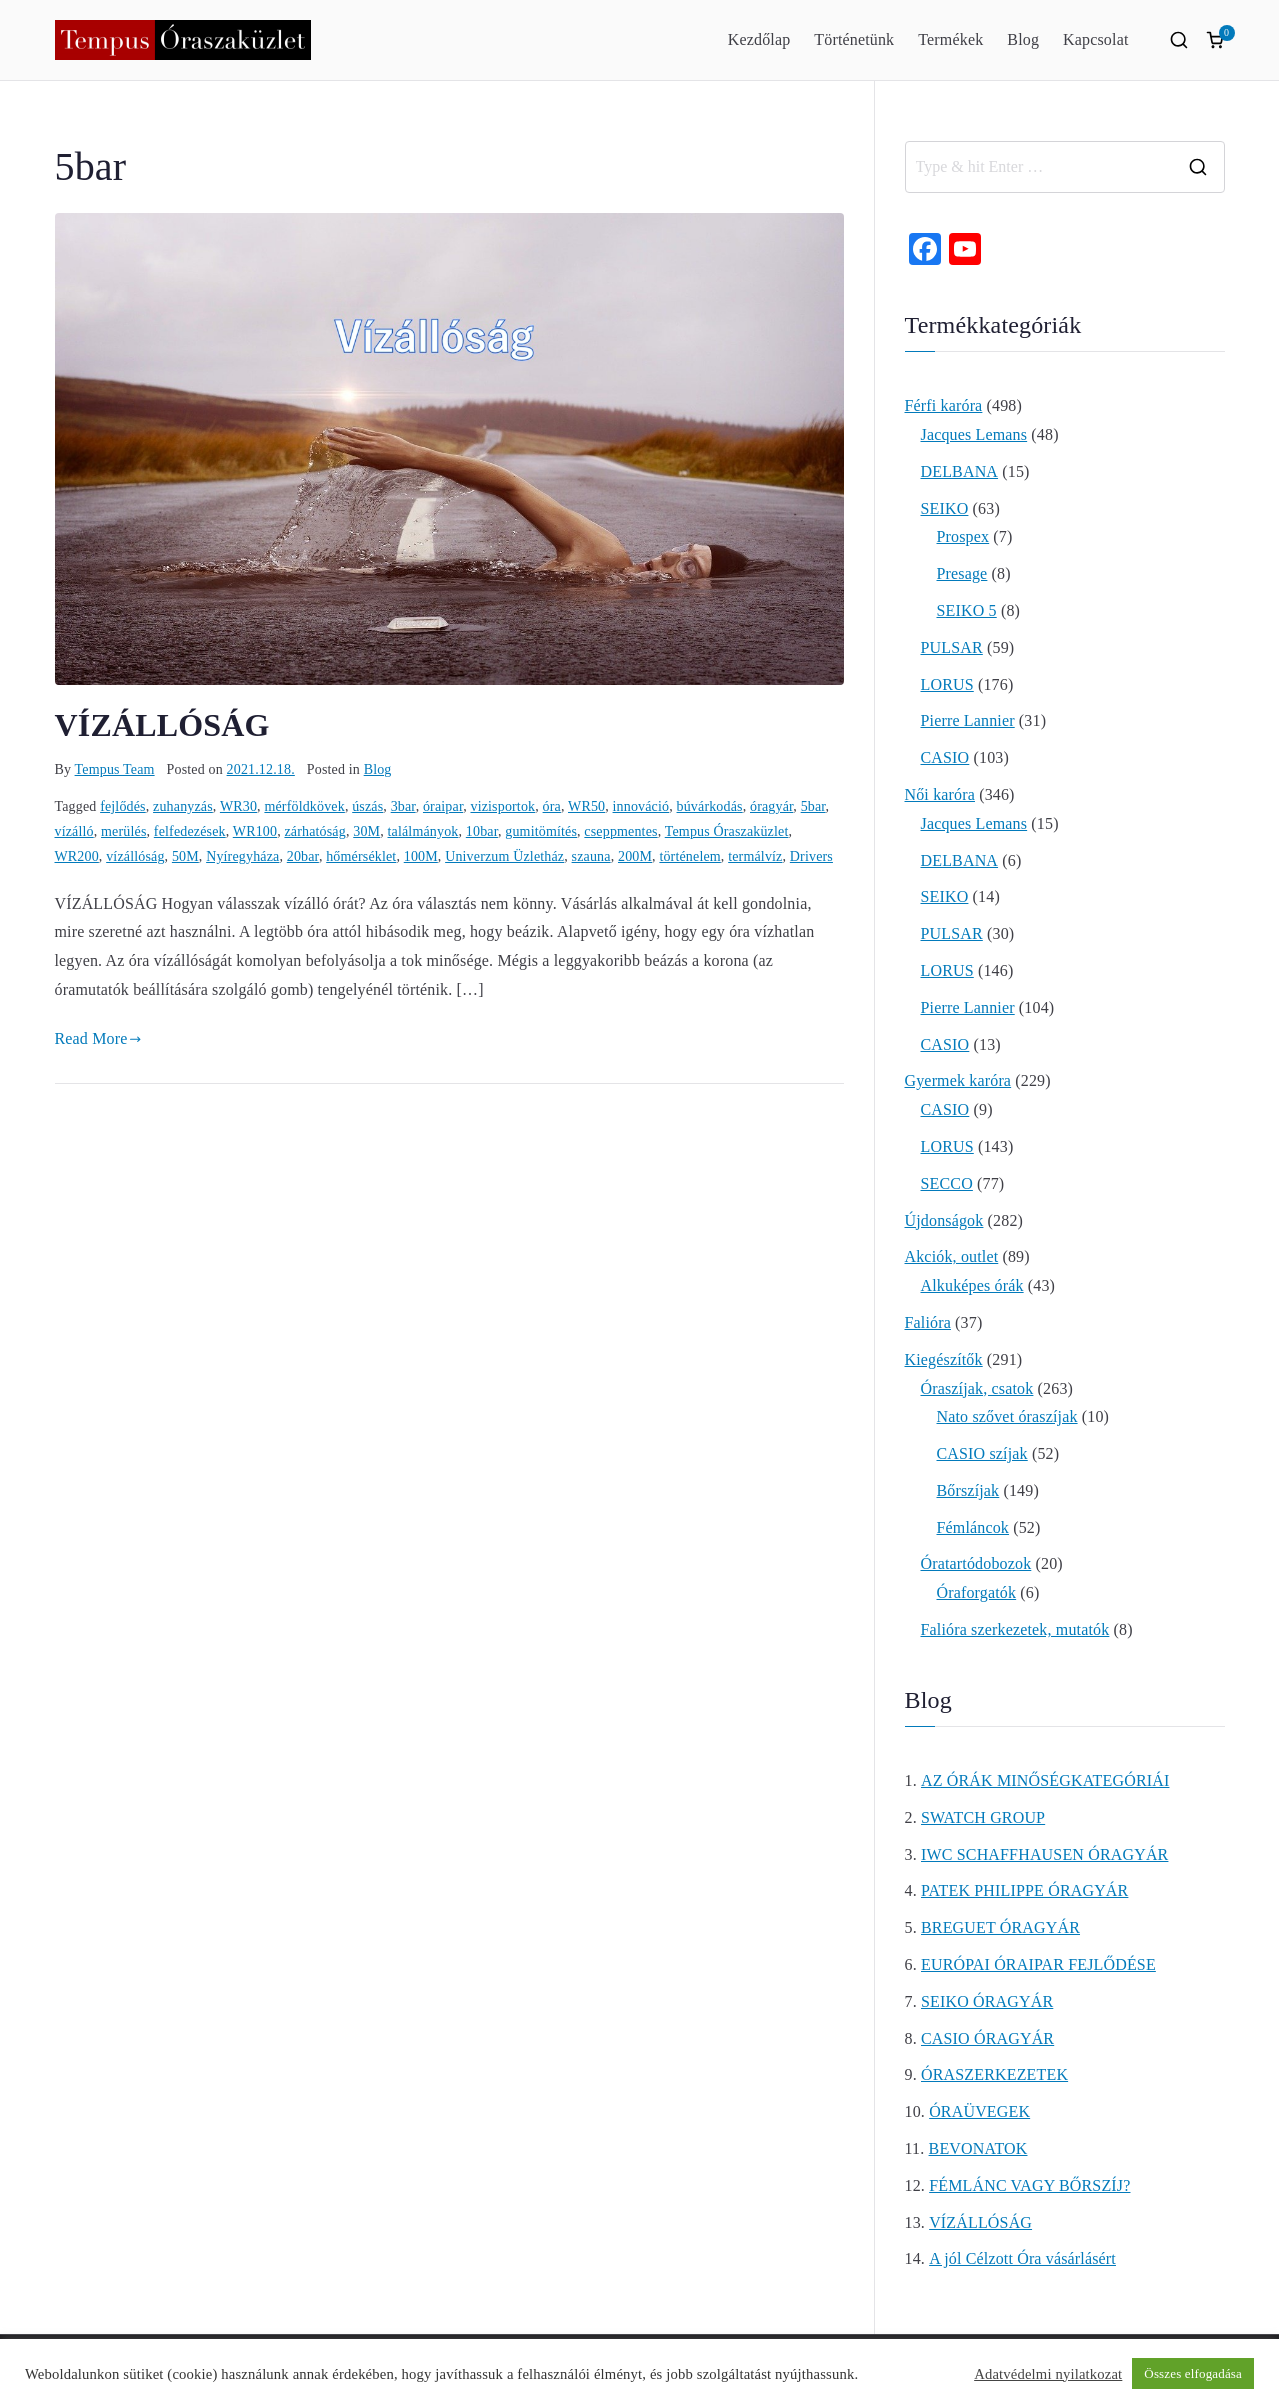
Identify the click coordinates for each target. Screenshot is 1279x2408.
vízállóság (135, 856)
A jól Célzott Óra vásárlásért (1022, 2258)
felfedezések (190, 831)
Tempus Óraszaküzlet (727, 831)
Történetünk (854, 39)
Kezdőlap (759, 39)
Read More (98, 1038)
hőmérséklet (361, 856)
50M (185, 856)
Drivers (811, 856)
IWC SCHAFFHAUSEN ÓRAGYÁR (1044, 1854)
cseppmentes (620, 831)
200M (635, 856)
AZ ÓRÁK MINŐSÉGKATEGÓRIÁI (1045, 1780)
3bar (403, 806)
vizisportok (502, 806)
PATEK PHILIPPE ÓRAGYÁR (1024, 1890)
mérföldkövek (304, 806)
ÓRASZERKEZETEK (994, 2074)
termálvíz (755, 856)
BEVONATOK (978, 2148)
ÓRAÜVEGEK (979, 2111)
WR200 (77, 856)
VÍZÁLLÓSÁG (162, 725)
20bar (303, 856)
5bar (813, 806)
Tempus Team (115, 769)
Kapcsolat (1095, 39)
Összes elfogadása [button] (1193, 2373)
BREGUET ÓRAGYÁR (1000, 1927)
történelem (689, 856)
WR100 (255, 831)
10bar (482, 831)
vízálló (74, 831)
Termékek (950, 39)
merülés (123, 831)
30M (366, 831)
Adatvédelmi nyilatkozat (1048, 2374)
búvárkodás (710, 806)
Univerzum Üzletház (504, 856)
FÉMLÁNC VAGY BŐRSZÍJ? (1029, 2185)
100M (421, 856)
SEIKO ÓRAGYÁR (987, 2001)
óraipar (443, 806)
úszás (367, 806)
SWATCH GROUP (983, 1817)
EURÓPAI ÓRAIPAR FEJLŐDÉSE (1038, 1964)
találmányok (423, 831)
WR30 (238, 806)
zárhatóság (314, 831)
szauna (591, 856)
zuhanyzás (183, 806)
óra (552, 806)
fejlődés (123, 806)
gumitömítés (541, 831)
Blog (1023, 39)
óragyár (771, 806)
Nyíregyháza (242, 856)
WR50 (586, 806)
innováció (641, 806)
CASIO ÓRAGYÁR (987, 2038)
